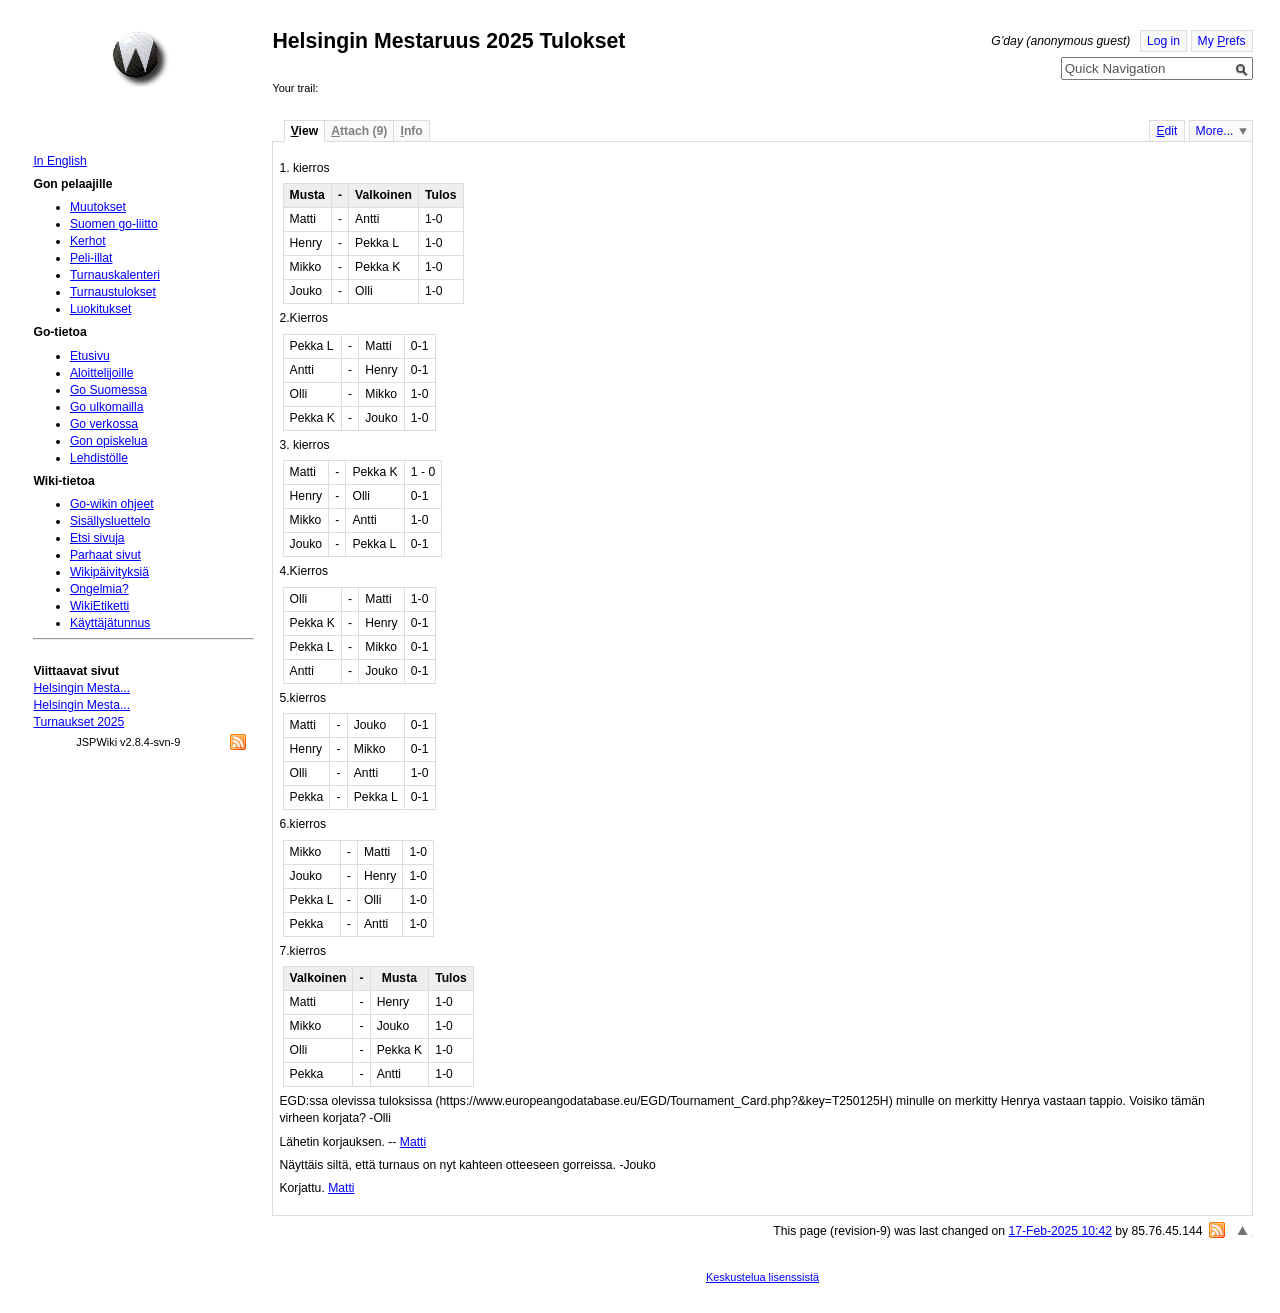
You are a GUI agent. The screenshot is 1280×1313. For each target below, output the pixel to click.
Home (140, 59)
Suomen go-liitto (114, 224)
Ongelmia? (99, 589)
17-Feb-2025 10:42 (1060, 1231)
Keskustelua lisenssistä (762, 1277)
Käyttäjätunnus (110, 623)
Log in (1163, 41)
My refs (1222, 41)
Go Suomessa (108, 390)
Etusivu (90, 356)
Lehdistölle (99, 458)
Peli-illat (91, 258)
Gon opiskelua (109, 441)
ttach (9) (359, 131)
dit (1166, 131)
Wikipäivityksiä (109, 572)
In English (59, 161)
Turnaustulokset (113, 292)
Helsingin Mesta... (81, 688)
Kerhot (88, 241)
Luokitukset (101, 309)
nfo (412, 131)
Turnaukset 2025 (78, 722)
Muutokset (98, 207)
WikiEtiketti (99, 606)
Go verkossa (104, 424)
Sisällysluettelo (110, 521)
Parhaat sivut (105, 555)
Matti (413, 1142)
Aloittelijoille (102, 373)
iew (304, 131)
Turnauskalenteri (115, 275)
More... (1215, 131)
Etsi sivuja (97, 538)
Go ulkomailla (107, 407)
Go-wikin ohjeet (112, 504)
